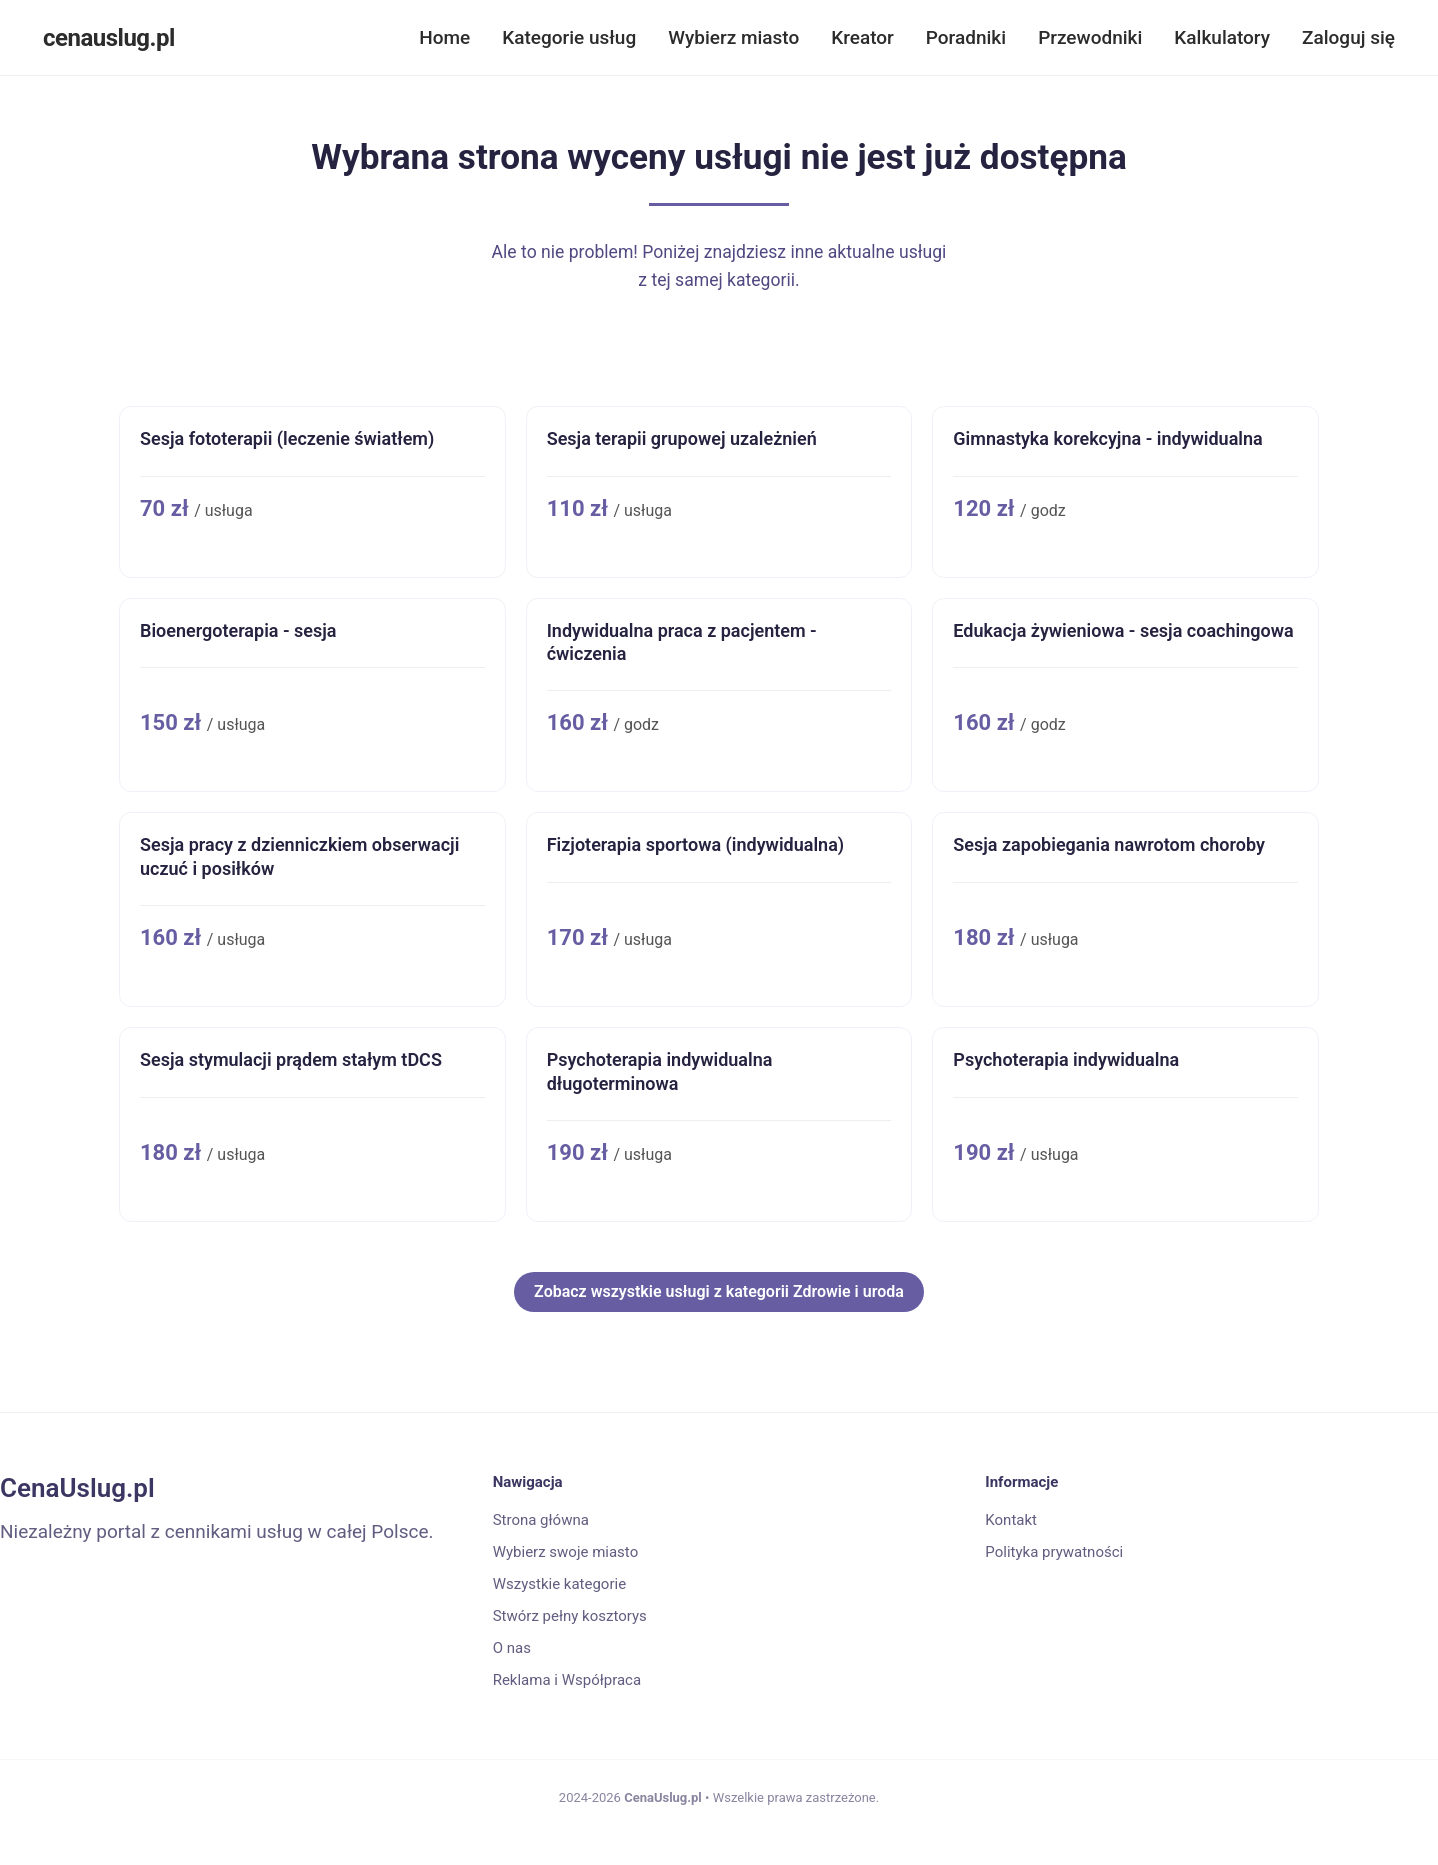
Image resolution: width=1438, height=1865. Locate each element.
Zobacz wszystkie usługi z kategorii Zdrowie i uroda (719, 1291)
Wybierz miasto (733, 37)
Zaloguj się (1348, 37)
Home (444, 37)
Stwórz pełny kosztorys (570, 1616)
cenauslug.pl (109, 38)
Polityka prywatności (1054, 1552)
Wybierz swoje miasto (566, 1552)
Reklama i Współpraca (567, 1680)
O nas (512, 1648)
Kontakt (1011, 1520)
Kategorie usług (569, 37)
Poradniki (966, 37)
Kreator (862, 37)
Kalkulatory (1222, 37)
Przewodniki (1090, 37)
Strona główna (541, 1520)
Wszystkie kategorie (559, 1584)
